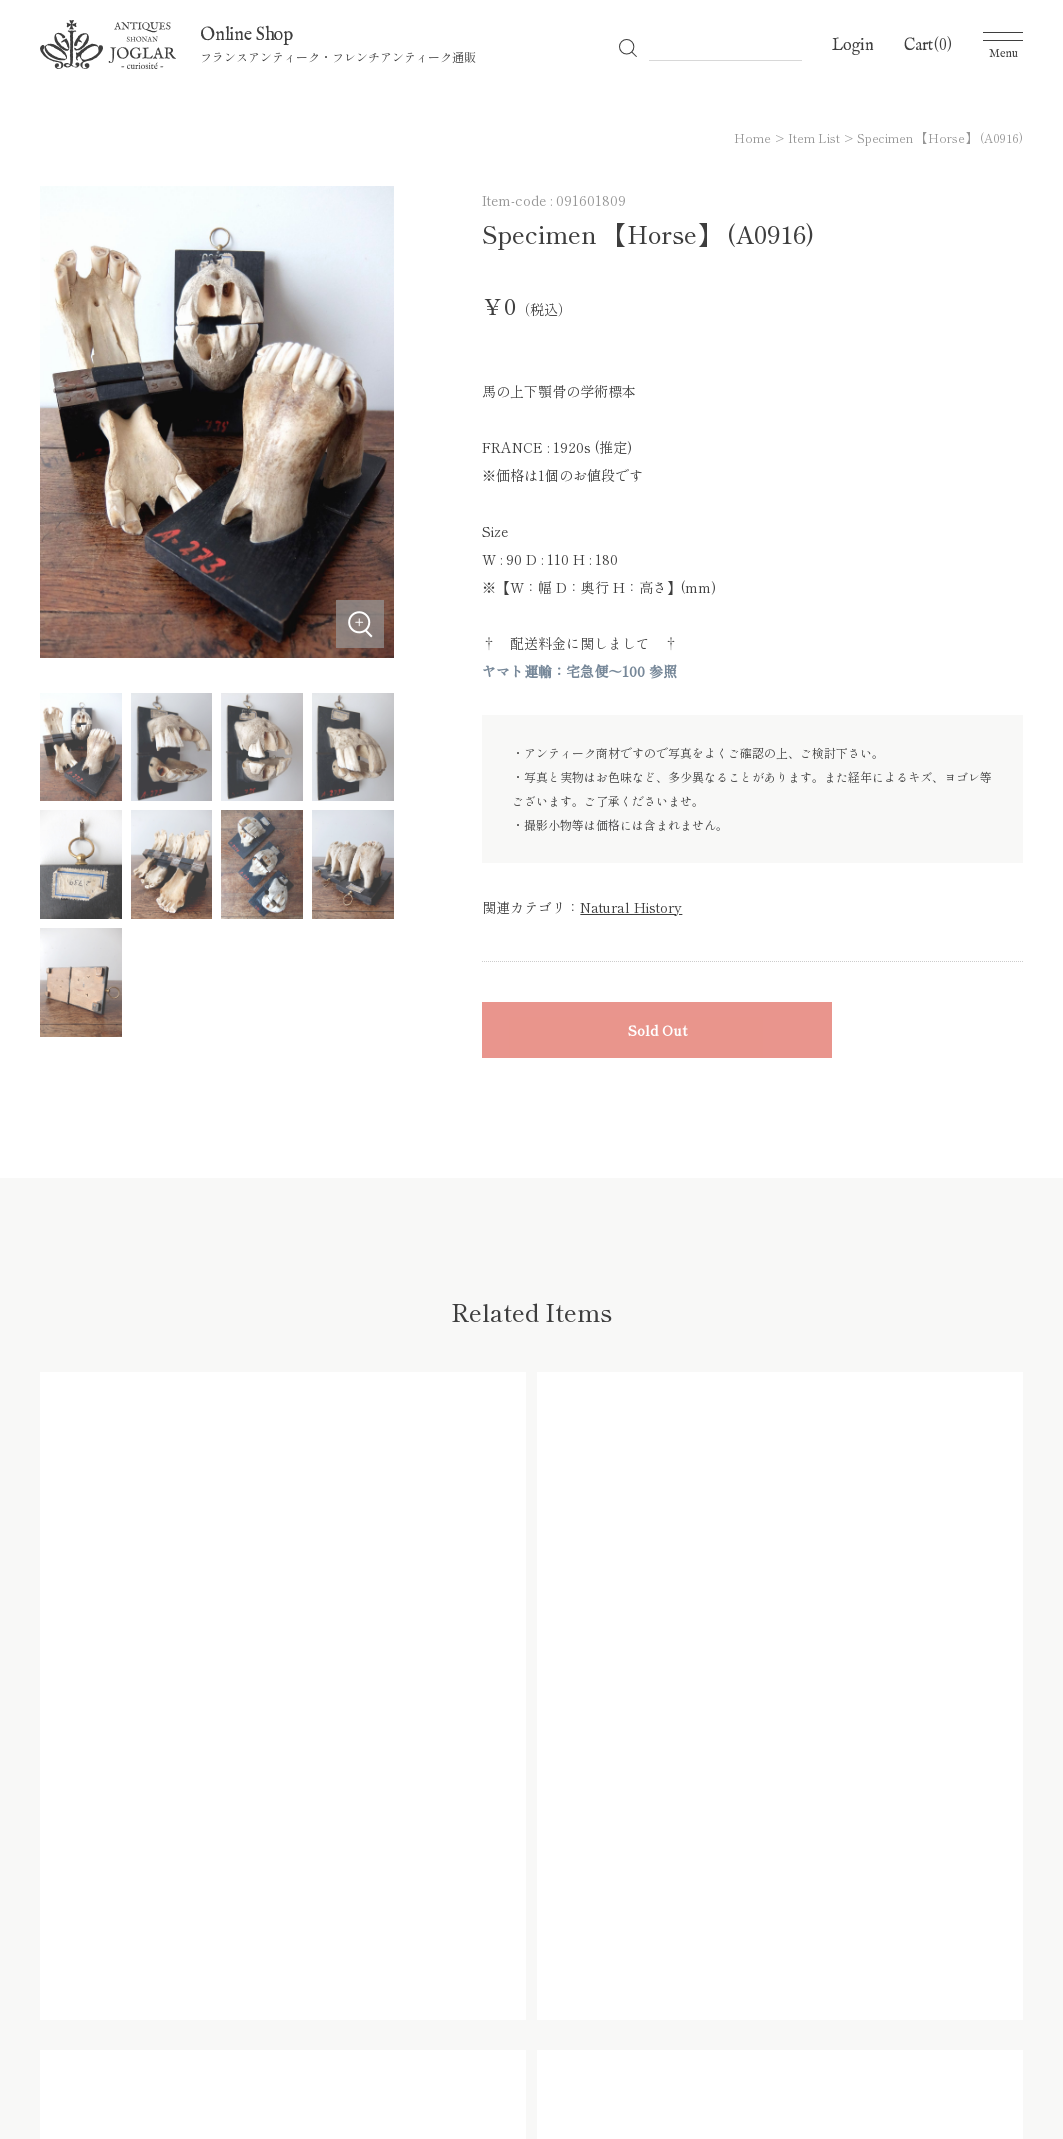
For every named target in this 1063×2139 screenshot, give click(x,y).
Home (752, 137)
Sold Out (657, 1030)
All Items (240, 2015)
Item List (814, 137)
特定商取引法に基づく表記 (780, 2015)
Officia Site (75, 2015)
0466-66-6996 (234, 1853)
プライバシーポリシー (596, 2015)
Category (331, 2015)
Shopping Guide (443, 2015)
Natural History (631, 907)
